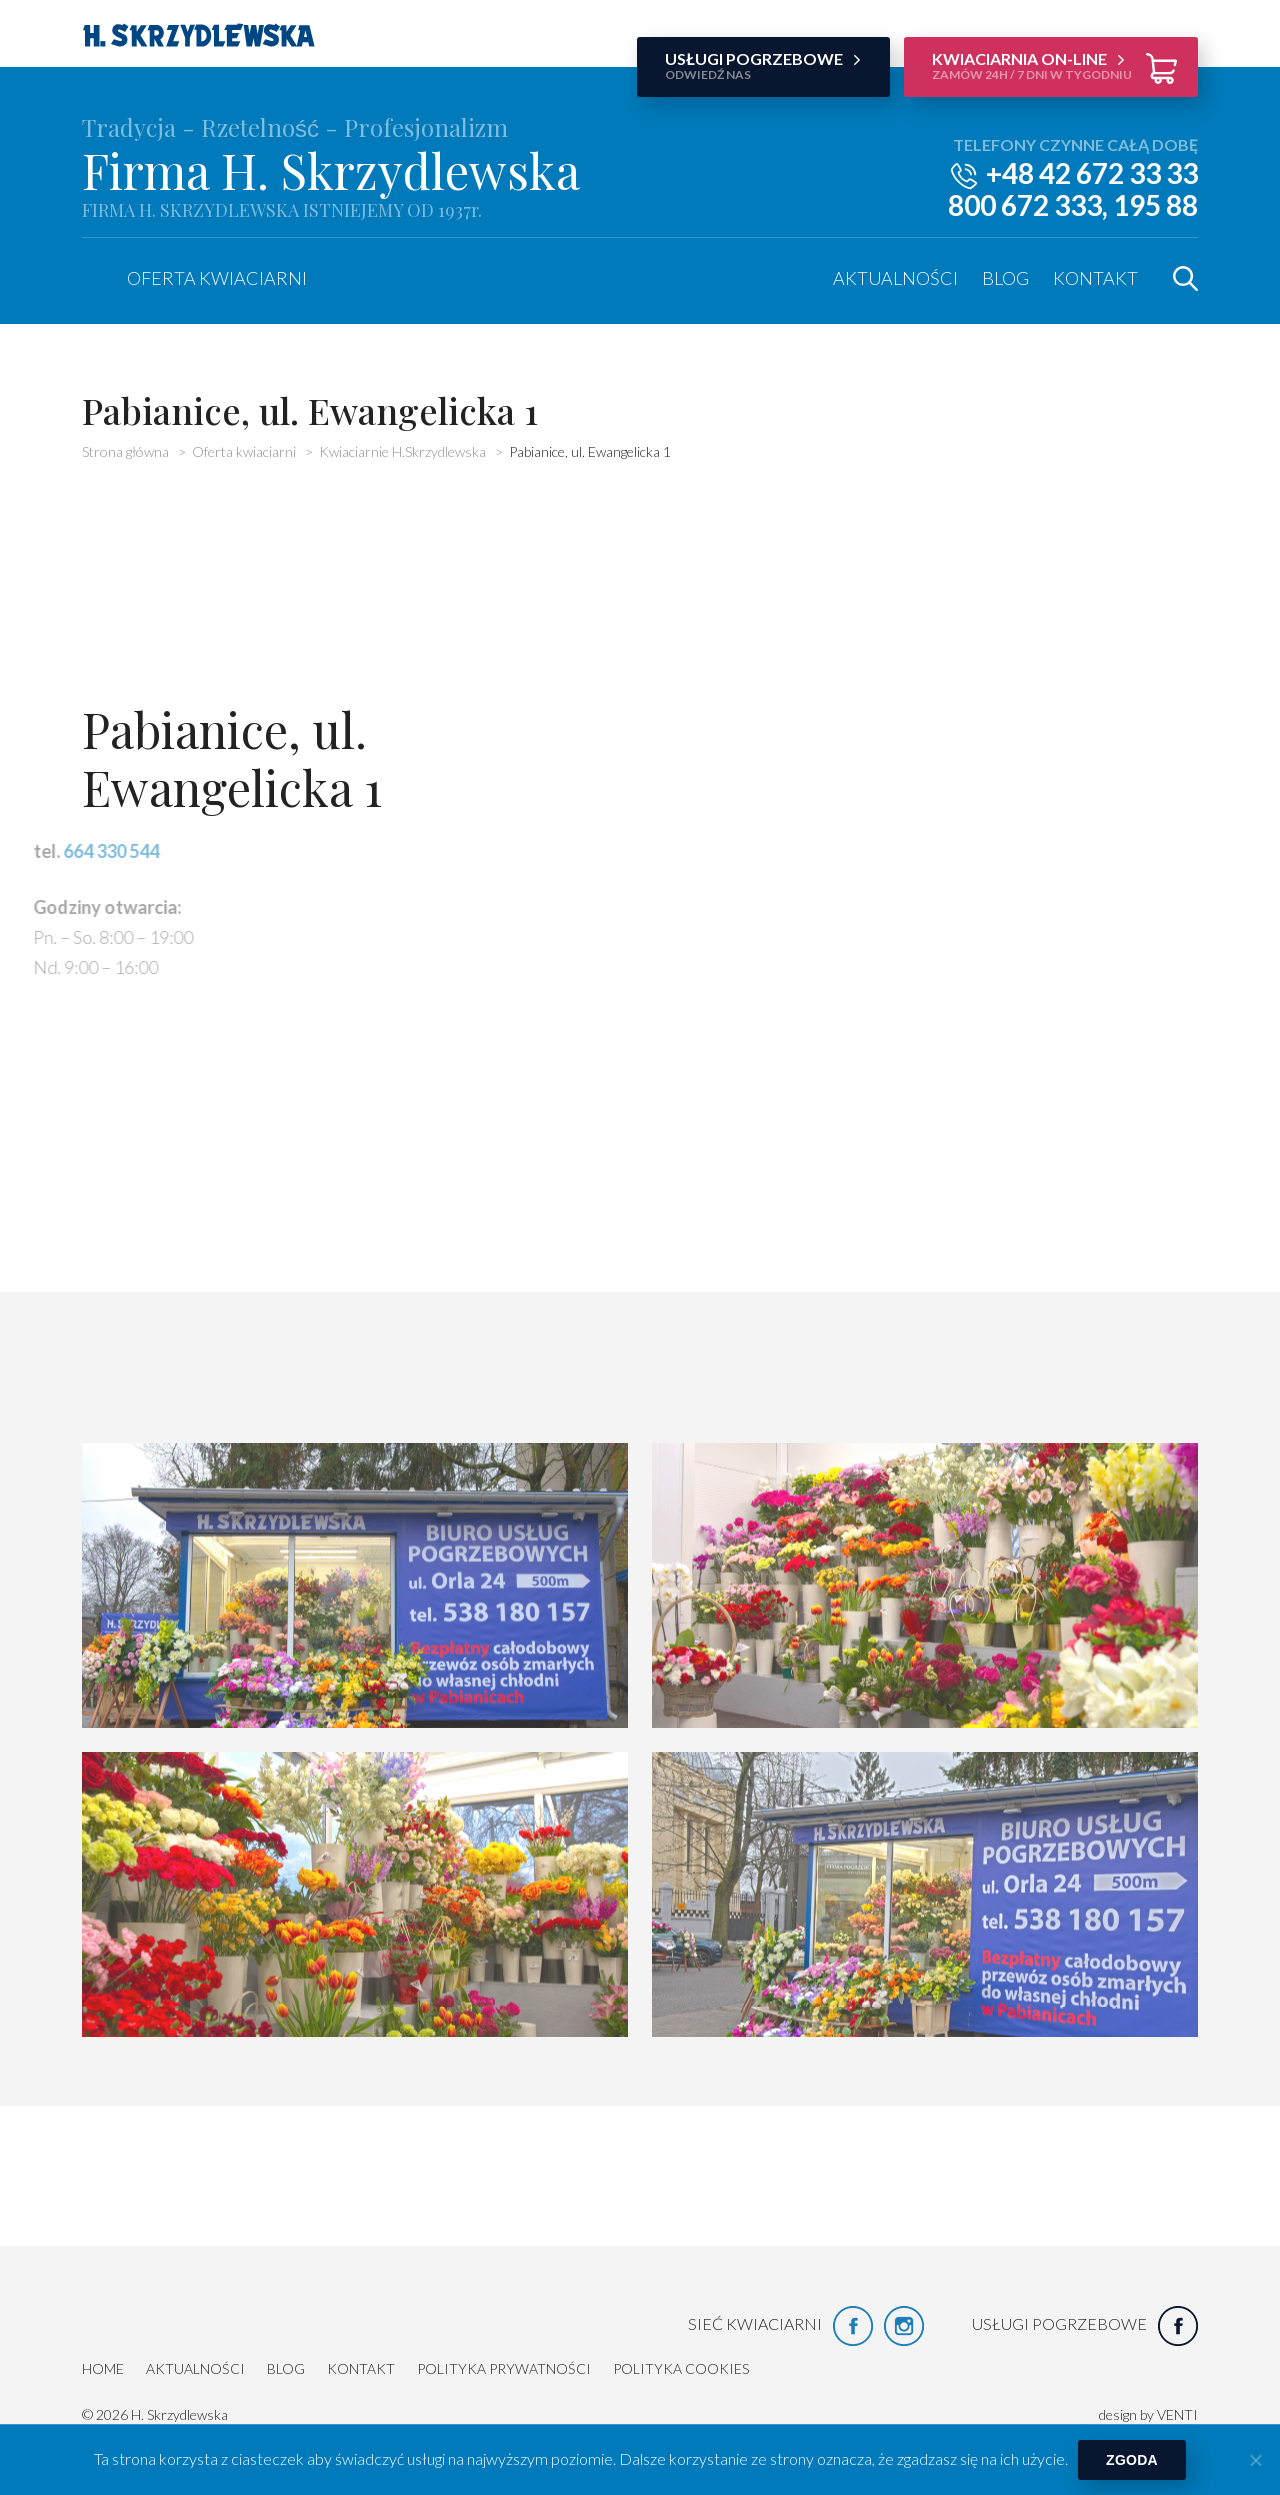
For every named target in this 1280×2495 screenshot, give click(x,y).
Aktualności (895, 278)
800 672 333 (1025, 205)
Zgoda (1132, 2460)
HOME (103, 2368)
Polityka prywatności (504, 2368)
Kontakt (1095, 278)
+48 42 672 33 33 (1092, 173)
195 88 (1155, 205)
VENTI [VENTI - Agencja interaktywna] (1177, 2414)
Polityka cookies (681, 2368)
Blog (1005, 278)
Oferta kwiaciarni (217, 278)
